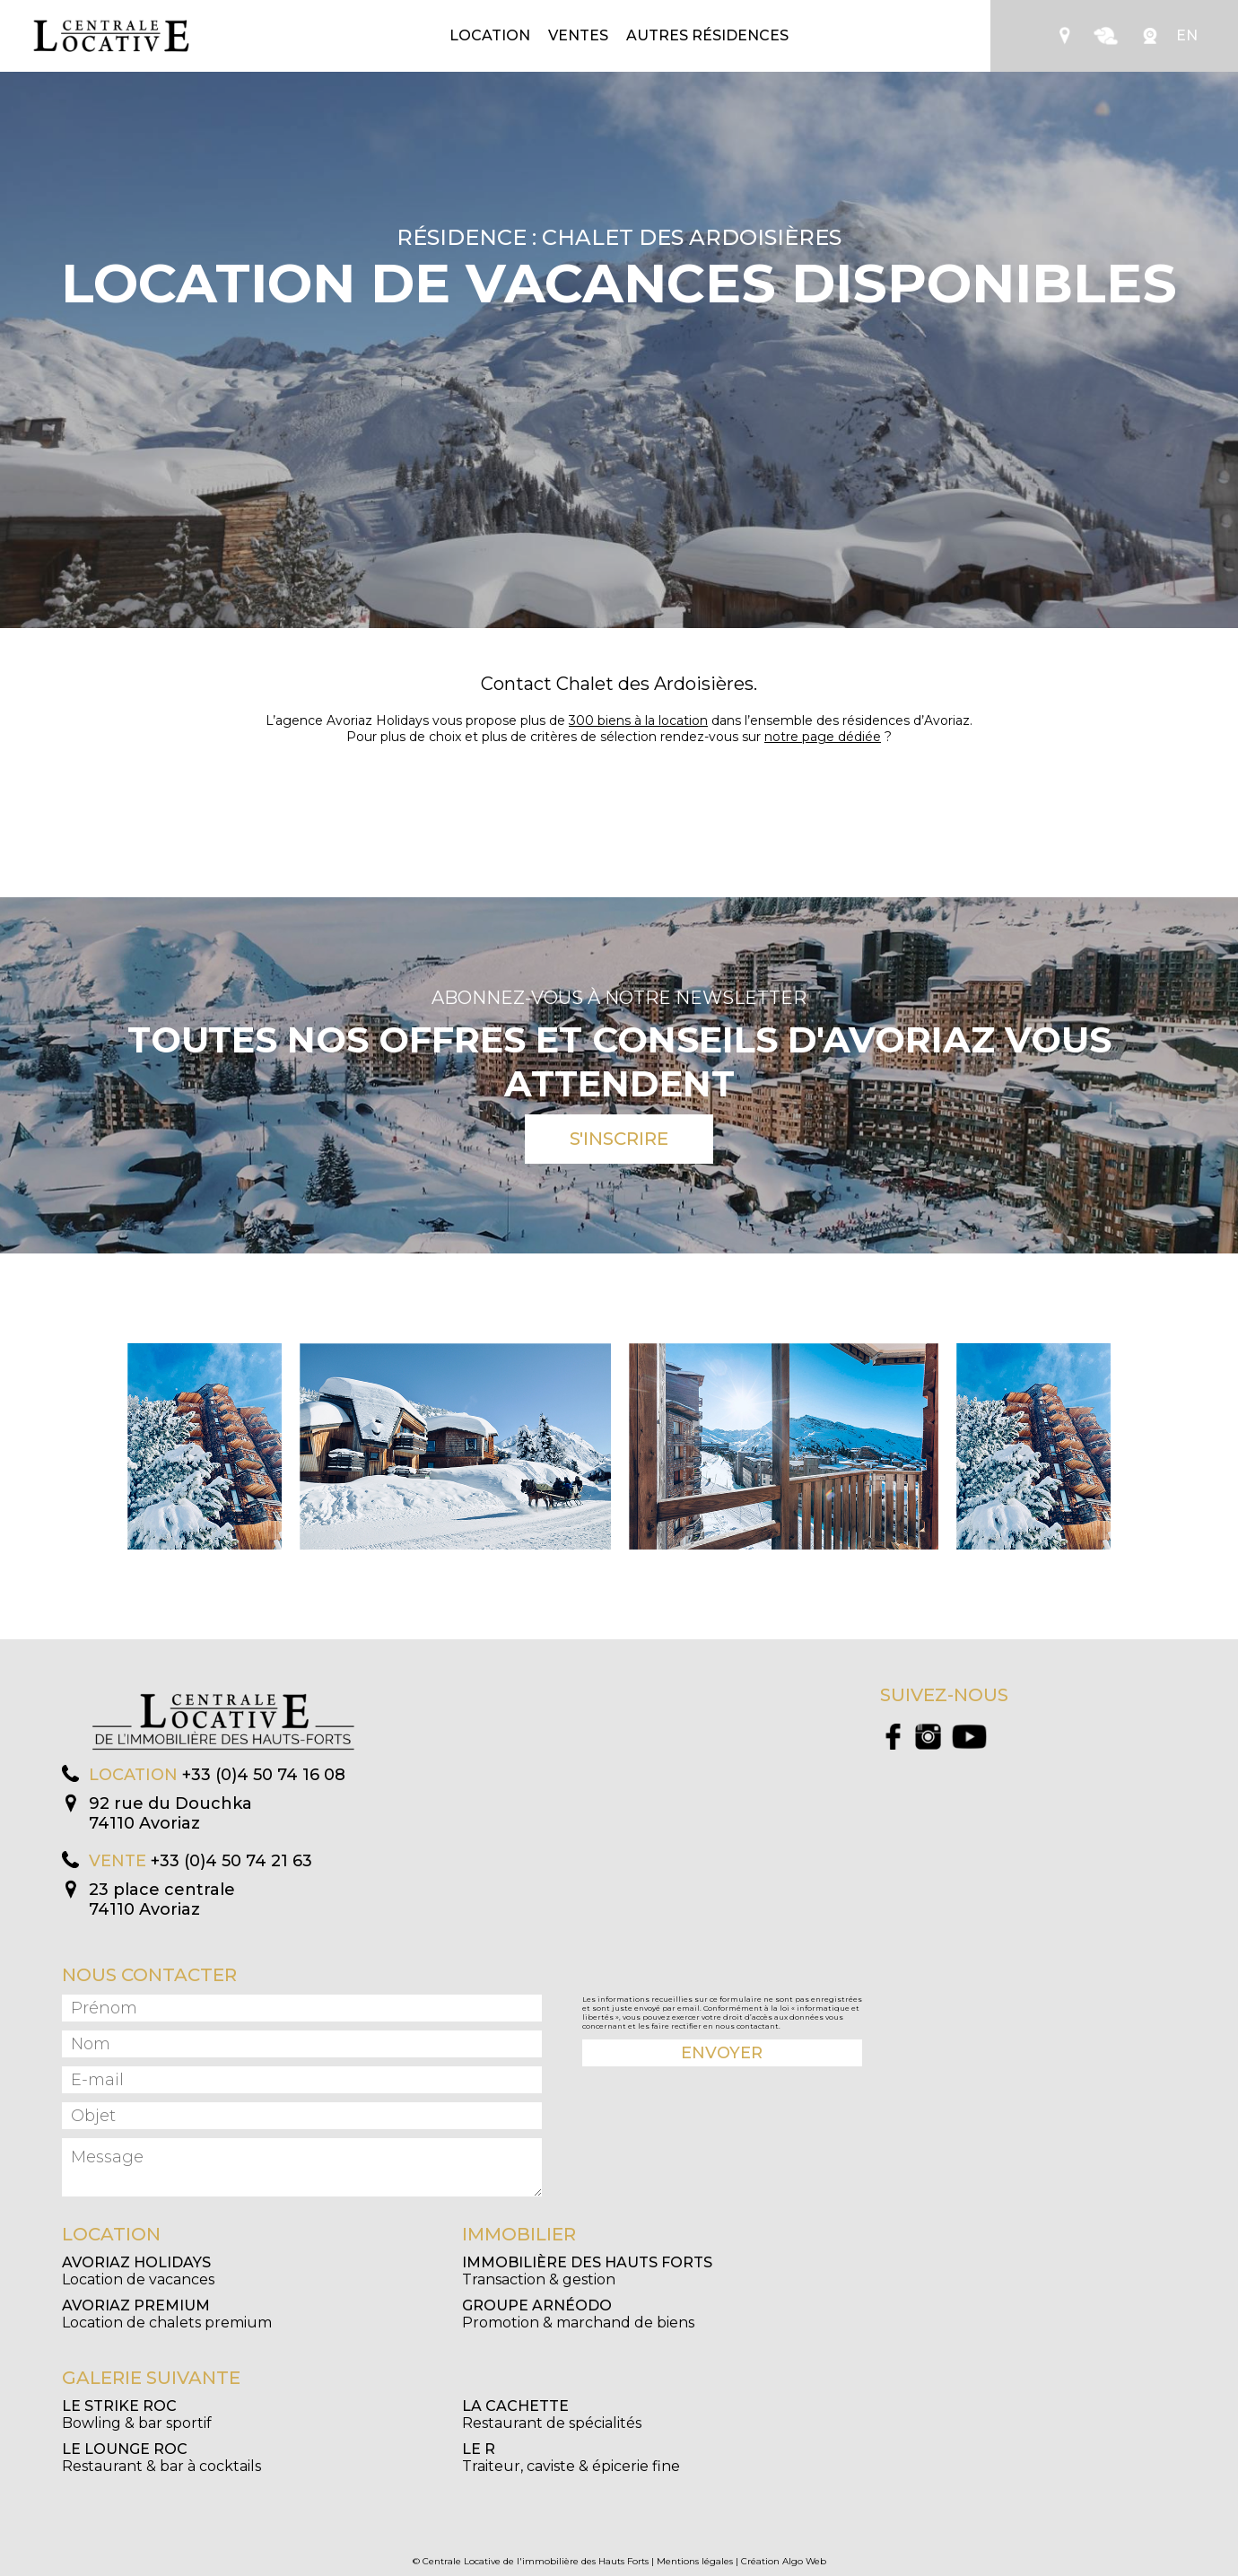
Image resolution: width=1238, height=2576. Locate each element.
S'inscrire (619, 1138)
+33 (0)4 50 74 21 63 (231, 1861)
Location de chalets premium (167, 2314)
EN (1187, 35)
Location (489, 35)
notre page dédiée (822, 737)
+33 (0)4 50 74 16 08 (263, 1775)
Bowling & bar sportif (137, 2414)
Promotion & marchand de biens (578, 2314)
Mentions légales (695, 2561)
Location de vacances (138, 2271)
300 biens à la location (638, 720)
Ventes (578, 35)
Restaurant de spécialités (551, 2414)
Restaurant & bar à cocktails (161, 2458)
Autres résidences (707, 35)
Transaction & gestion (587, 2271)
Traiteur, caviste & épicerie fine (571, 2458)
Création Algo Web (783, 2561)
